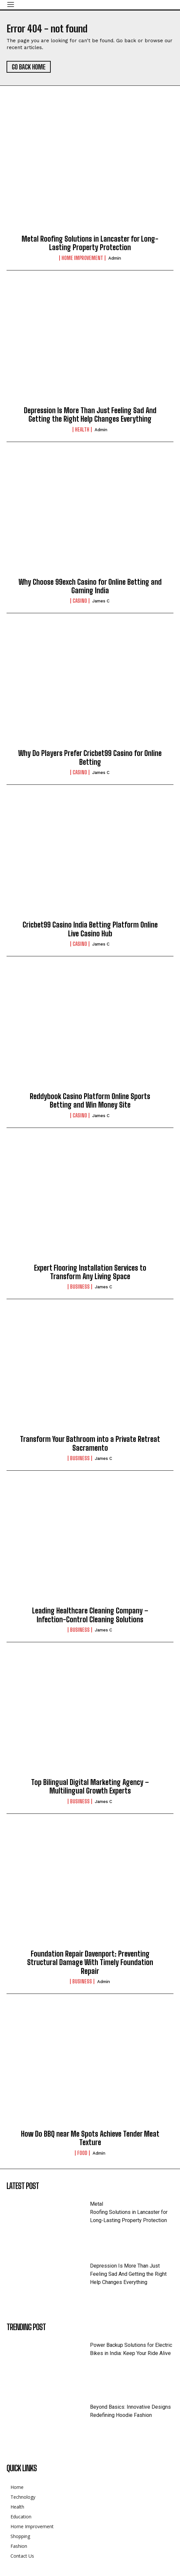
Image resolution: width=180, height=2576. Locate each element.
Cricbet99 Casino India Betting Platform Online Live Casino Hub (90, 929)
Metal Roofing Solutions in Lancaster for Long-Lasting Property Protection (90, 243)
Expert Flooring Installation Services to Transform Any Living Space (90, 1272)
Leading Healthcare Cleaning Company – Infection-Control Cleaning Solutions (90, 1615)
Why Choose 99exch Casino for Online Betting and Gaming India (90, 586)
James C (101, 600)
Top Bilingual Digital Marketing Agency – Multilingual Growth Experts (90, 1786)
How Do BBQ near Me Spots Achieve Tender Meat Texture (90, 2138)
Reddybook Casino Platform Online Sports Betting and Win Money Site (90, 1100)
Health (82, 429)
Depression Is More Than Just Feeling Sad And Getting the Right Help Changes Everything (90, 414)
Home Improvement (82, 258)
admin (114, 258)
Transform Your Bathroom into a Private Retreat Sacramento (90, 1443)
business (80, 1286)
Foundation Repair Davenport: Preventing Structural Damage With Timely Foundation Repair (90, 1962)
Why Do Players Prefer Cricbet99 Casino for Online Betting (90, 757)
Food (82, 2153)
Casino (80, 600)
